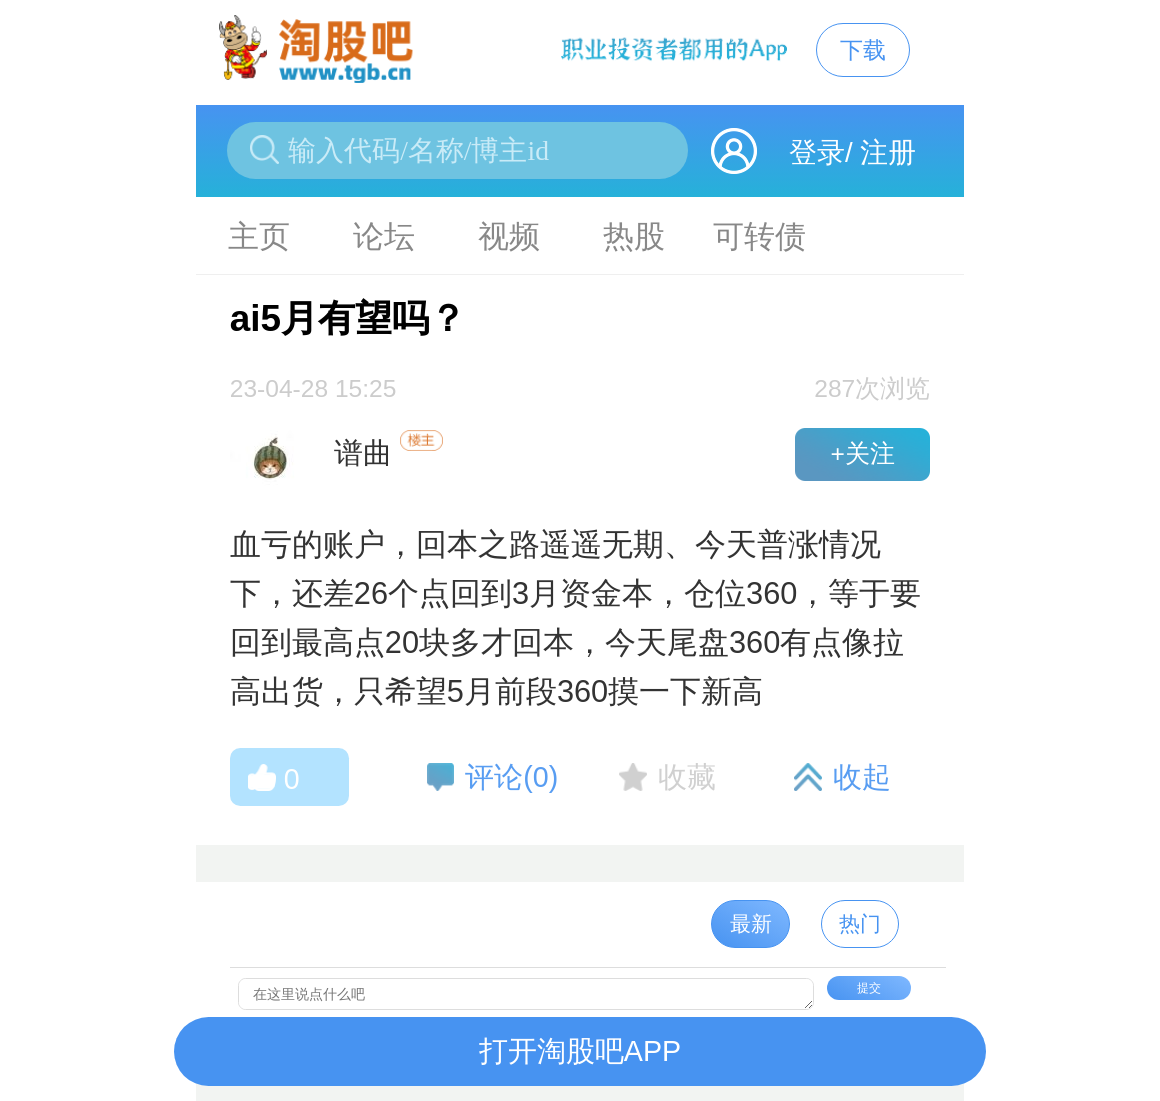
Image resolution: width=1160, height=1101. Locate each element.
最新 (751, 923)
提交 (869, 988)
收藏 (687, 777)
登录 (817, 152)
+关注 (862, 453)
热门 (860, 923)
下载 (863, 50)
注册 (888, 152)
